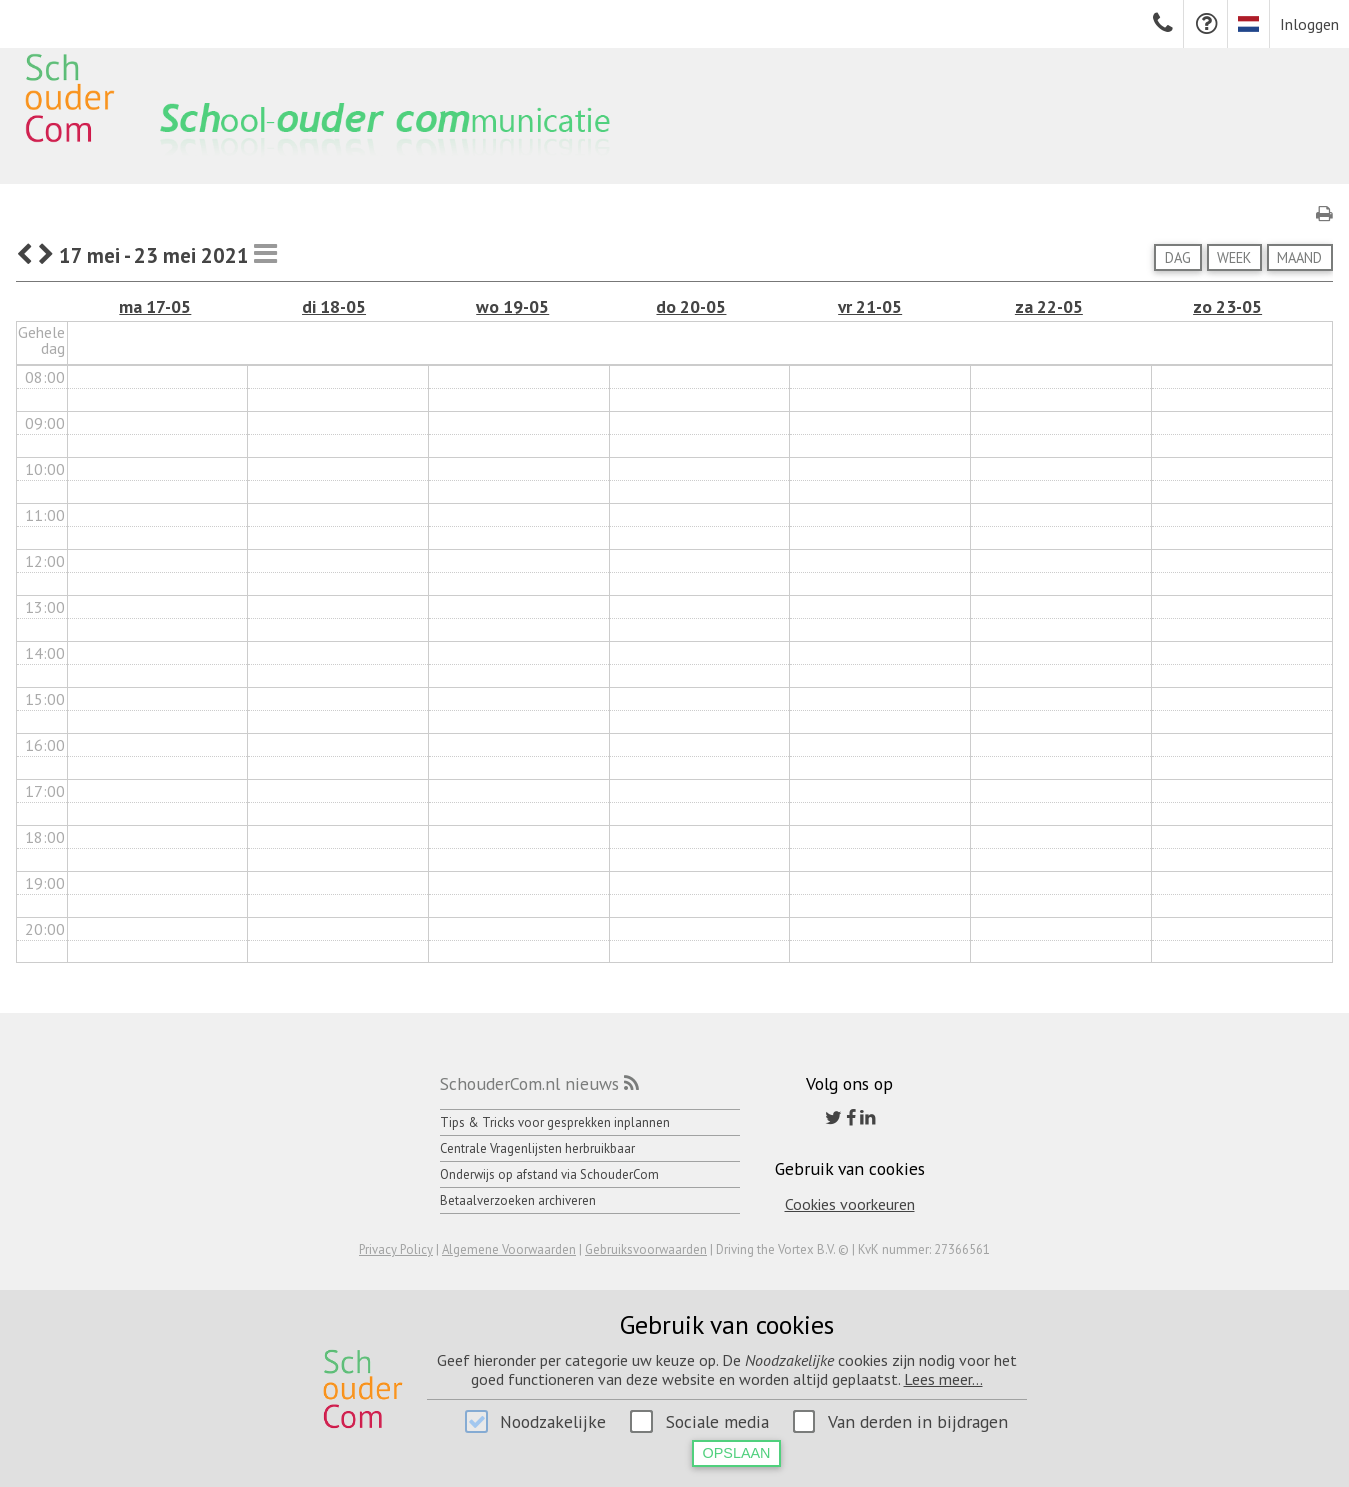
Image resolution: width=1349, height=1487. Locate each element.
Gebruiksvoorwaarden (646, 1249)
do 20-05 (691, 306)
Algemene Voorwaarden (509, 1249)
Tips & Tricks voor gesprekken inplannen (555, 1122)
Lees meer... (943, 1379)
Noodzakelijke (553, 1421)
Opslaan (737, 1453)
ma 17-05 (155, 306)
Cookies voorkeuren (850, 1204)
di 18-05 (334, 306)
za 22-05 (1049, 306)
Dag (1178, 257)
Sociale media (717, 1421)
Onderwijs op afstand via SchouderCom (549, 1174)
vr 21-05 (870, 306)
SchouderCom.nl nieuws (529, 1083)
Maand (1299, 257)
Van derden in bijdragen (918, 1421)
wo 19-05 (512, 306)
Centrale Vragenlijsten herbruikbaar (537, 1148)
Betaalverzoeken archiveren (518, 1200)
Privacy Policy (396, 1249)
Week (1234, 257)
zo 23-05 (1227, 306)
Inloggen (1309, 24)
